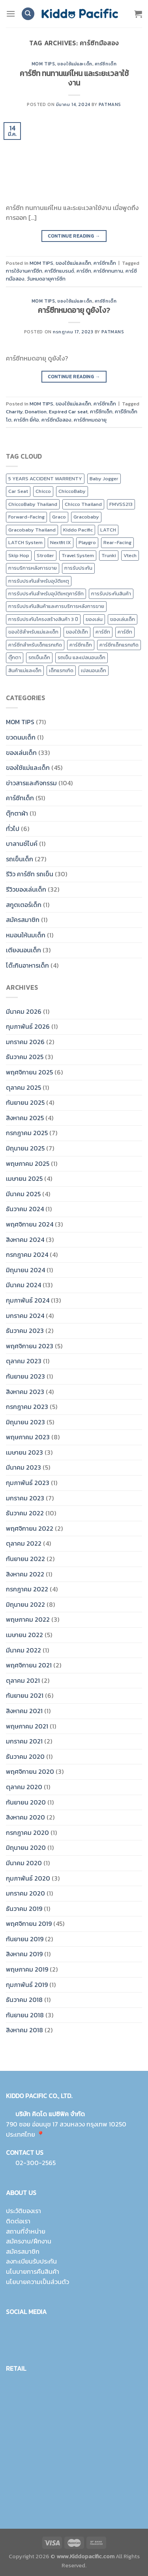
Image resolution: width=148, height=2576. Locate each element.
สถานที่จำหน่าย (25, 2231)
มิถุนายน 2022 (25, 1604)
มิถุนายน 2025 (25, 1148)
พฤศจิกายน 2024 (29, 1224)
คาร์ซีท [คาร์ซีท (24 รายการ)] (103, 632)
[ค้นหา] (28, 13)
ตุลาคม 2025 (23, 1087)
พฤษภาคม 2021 (27, 1726)
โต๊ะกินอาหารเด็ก (27, 965)
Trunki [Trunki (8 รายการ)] (108, 555)
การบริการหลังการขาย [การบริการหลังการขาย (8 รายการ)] (32, 568)
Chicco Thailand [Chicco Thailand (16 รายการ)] (83, 504)
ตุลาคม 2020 (24, 1787)
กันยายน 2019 (24, 1939)
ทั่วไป (12, 828)
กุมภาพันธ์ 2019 (27, 1984)
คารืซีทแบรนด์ (59, 271)
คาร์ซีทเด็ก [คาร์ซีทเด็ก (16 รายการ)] (80, 645)
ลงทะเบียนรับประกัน (31, 2261)
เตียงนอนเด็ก (23, 950)
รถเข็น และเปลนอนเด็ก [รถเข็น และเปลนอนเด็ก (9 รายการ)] (81, 657)
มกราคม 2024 (25, 1315)
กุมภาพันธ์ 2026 (28, 1026)
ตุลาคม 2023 (23, 1361)
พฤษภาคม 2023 (28, 1437)
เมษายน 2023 (24, 1452)
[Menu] (10, 13)
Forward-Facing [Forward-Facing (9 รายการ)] (26, 516)
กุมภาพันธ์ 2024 (27, 1300)
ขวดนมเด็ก (21, 737)
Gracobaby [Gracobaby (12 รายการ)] (86, 516)
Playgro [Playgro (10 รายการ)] (87, 542)
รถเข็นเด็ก (19, 859)
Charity (14, 411)
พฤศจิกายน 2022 (29, 1528)
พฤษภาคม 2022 (28, 1619)
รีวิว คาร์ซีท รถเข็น (29, 874)
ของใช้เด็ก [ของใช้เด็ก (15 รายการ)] (77, 632)
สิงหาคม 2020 (25, 1817)
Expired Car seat (68, 411)
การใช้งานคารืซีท (24, 271)
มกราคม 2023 (25, 1498)
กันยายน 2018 (25, 2015)
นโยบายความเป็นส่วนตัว (37, 2281)
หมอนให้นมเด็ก (25, 935)
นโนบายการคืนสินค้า (32, 2271)
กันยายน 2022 (25, 1558)
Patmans (110, 104)
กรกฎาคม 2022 (27, 1589)
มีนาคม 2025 (23, 1194)
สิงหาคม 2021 (24, 1710)
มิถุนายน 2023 (25, 1422)
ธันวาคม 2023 (25, 1330)
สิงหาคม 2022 (25, 1574)
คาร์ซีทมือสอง (56, 420)
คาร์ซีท (84, 271)
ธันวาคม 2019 (24, 1908)
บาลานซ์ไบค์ (21, 843)
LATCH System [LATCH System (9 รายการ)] (25, 542)
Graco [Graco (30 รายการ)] (59, 516)
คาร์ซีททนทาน (108, 271)
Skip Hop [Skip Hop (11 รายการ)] (18, 555)
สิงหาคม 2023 (25, 1391)
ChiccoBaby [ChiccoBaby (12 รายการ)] (72, 491)
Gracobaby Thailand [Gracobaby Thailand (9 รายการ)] (32, 529)
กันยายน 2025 (25, 1102)
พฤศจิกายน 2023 (29, 1346)
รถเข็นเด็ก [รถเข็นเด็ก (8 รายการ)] (39, 657)
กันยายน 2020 (26, 1802)
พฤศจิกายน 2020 (30, 1771)
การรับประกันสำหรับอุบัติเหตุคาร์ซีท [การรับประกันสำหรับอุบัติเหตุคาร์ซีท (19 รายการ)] (46, 593)
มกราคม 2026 (25, 1041)
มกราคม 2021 (24, 1741)
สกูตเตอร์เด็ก (23, 904)
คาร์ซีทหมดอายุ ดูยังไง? (74, 310)
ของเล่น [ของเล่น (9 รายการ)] (94, 619)
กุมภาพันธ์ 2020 (28, 1878)
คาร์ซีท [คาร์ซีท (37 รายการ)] (125, 632)
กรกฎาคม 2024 (27, 1254)
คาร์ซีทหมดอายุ (90, 420)
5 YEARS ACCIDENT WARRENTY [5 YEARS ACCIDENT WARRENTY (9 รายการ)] (45, 478)
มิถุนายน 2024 (25, 1270)
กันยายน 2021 (24, 1695)
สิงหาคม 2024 (25, 1239)
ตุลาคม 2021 (23, 1680)
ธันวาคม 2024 (25, 1209)
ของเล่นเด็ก (21, 752)
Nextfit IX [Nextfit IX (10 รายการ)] (60, 542)
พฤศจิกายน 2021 (29, 1665)
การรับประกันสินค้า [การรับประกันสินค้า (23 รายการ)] (111, 593)
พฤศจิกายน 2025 (29, 1072)
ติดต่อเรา (18, 2221)
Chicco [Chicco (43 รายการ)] (43, 491)
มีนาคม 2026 (23, 1011)
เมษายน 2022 (24, 1634)
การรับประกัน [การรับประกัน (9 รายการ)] (78, 568)
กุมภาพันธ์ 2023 (27, 1482)
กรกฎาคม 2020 (27, 1832)
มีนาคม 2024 (23, 1285)
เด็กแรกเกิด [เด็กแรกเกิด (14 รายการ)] (61, 670)
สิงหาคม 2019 (24, 1954)
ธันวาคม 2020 (25, 1756)
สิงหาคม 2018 (24, 2030)
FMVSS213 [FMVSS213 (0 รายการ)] (121, 504)
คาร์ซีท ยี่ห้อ (26, 420)
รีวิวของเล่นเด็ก (26, 889)
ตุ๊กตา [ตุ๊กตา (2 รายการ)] (14, 657)
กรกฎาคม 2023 (27, 1406)
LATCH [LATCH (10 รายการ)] (108, 529)
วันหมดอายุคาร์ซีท (46, 279)
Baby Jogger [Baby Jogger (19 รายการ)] (104, 478)
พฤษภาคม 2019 (27, 1969)
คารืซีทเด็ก (101, 411)
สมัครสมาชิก (22, 919)
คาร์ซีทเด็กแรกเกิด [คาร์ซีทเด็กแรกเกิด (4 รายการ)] (119, 645)
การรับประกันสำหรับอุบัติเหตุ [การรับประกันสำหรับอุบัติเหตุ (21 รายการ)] (38, 581)
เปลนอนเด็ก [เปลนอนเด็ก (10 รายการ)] (93, 670)
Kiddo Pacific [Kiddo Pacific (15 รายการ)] (78, 529)
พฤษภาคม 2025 (27, 1163)
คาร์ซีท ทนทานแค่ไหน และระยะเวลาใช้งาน (74, 78)
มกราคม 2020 (25, 1893)
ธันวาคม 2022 (25, 1513)
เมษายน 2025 (24, 1178)
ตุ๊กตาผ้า (17, 813)
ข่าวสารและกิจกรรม (31, 783)
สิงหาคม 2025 (25, 1118)
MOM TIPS (43, 64)
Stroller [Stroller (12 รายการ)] (45, 555)
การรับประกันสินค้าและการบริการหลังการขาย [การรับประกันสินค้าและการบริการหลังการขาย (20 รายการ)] (56, 606)
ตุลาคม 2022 (23, 1543)
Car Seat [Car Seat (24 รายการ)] (18, 491)
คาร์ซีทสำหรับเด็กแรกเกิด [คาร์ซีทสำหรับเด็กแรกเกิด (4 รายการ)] (35, 645)
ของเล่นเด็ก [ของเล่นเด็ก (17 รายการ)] (122, 619)
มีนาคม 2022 (23, 1650)
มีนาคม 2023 (23, 1467)
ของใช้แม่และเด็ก (74, 64)
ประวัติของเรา (23, 2210)
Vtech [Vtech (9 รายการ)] (130, 555)
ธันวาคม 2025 (24, 1056)
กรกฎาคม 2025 (27, 1132)
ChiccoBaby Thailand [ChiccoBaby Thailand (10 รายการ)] (32, 504)
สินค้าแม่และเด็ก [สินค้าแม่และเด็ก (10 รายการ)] (24, 670)
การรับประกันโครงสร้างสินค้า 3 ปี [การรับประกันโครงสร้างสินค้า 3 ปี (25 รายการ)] (43, 619)
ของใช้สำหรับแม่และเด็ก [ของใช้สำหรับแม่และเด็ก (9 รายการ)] (33, 632)
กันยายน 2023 (25, 1376)
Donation (36, 411)
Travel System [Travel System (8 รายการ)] (78, 555)
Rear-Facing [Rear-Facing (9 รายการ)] (117, 542)
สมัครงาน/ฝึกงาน (28, 2241)
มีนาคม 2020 (24, 1863)
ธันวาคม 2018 (24, 1999)
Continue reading (74, 236)
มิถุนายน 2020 (26, 1847)
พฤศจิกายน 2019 (29, 1923)
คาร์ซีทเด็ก (105, 64)
